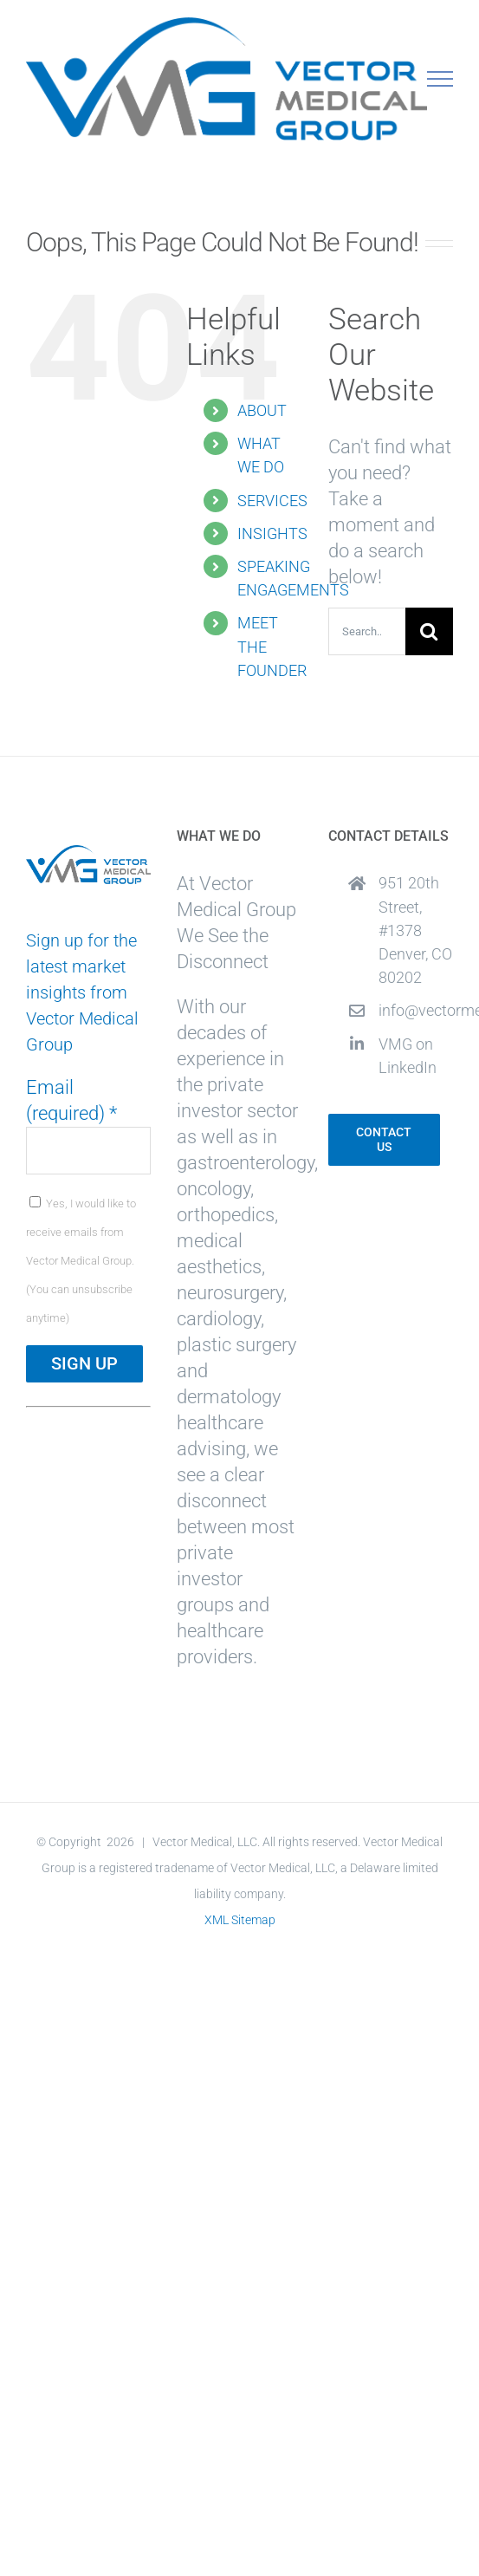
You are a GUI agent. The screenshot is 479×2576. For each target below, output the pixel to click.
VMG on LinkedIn (408, 1056)
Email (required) (71, 1100)
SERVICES (272, 500)
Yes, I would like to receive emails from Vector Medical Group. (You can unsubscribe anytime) (81, 1260)
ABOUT (262, 410)
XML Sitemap (239, 1920)
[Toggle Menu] (440, 79)
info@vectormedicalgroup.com (416, 1010)
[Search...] (366, 631)
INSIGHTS (272, 533)
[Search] (429, 631)
